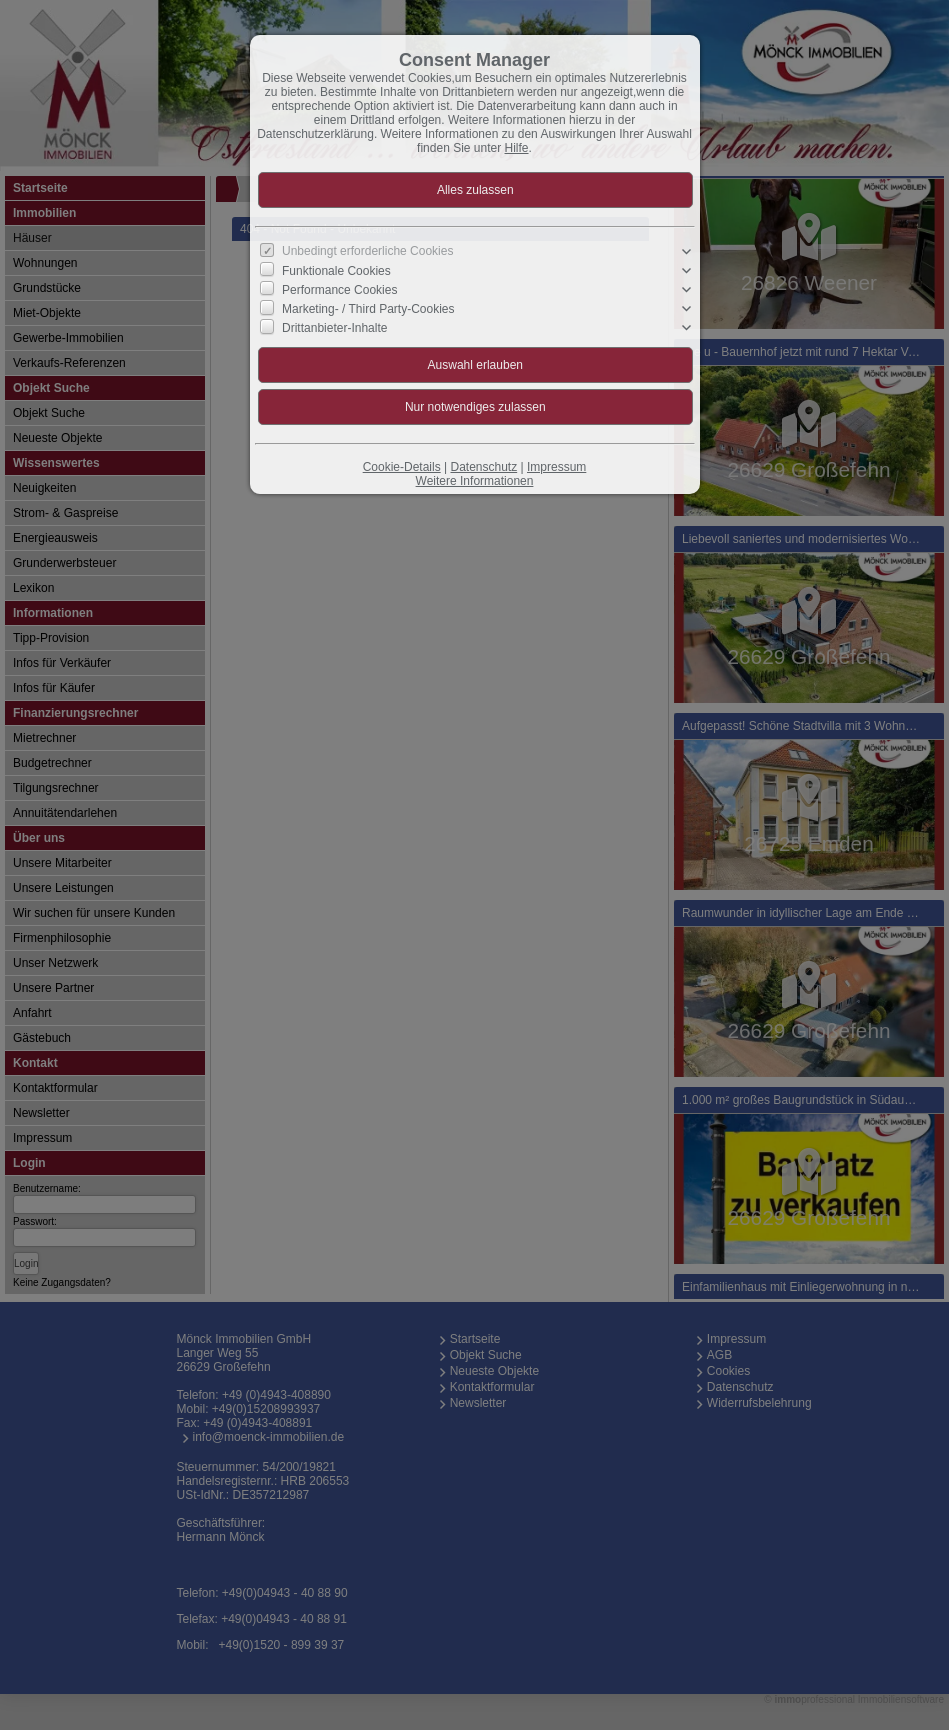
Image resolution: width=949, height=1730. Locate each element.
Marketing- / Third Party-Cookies (368, 309)
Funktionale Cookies (336, 271)
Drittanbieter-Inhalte (334, 328)
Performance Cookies (339, 290)
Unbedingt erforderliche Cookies (367, 251)
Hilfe (517, 148)
